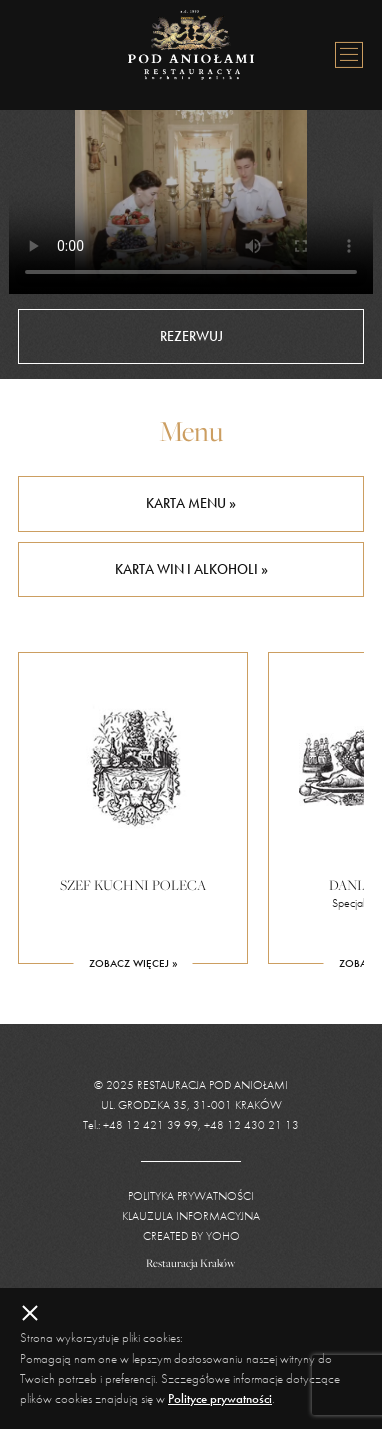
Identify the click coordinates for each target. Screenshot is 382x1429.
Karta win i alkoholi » (191, 569)
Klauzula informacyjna (191, 1216)
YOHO (223, 1236)
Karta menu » (191, 503)
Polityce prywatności (220, 1398)
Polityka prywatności (191, 1196)
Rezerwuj (191, 336)
